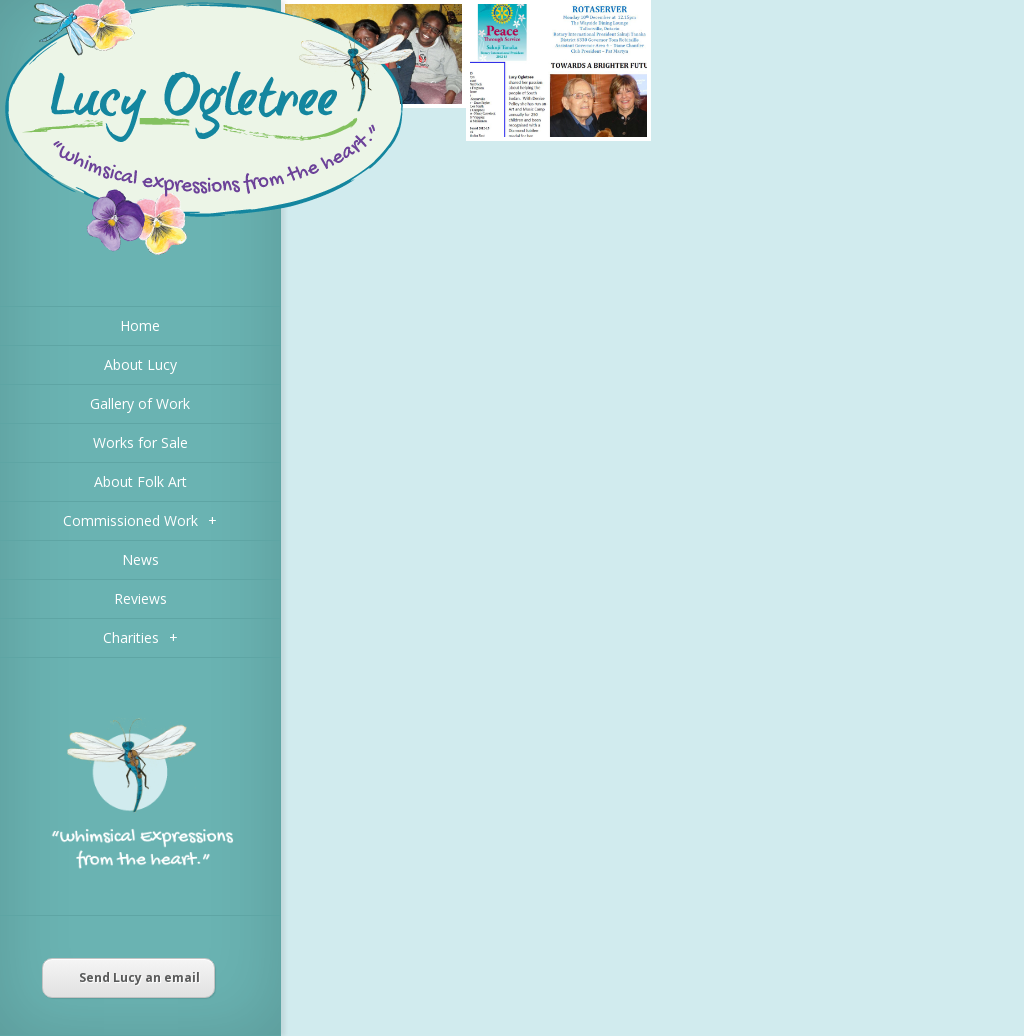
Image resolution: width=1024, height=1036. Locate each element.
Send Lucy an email (127, 977)
